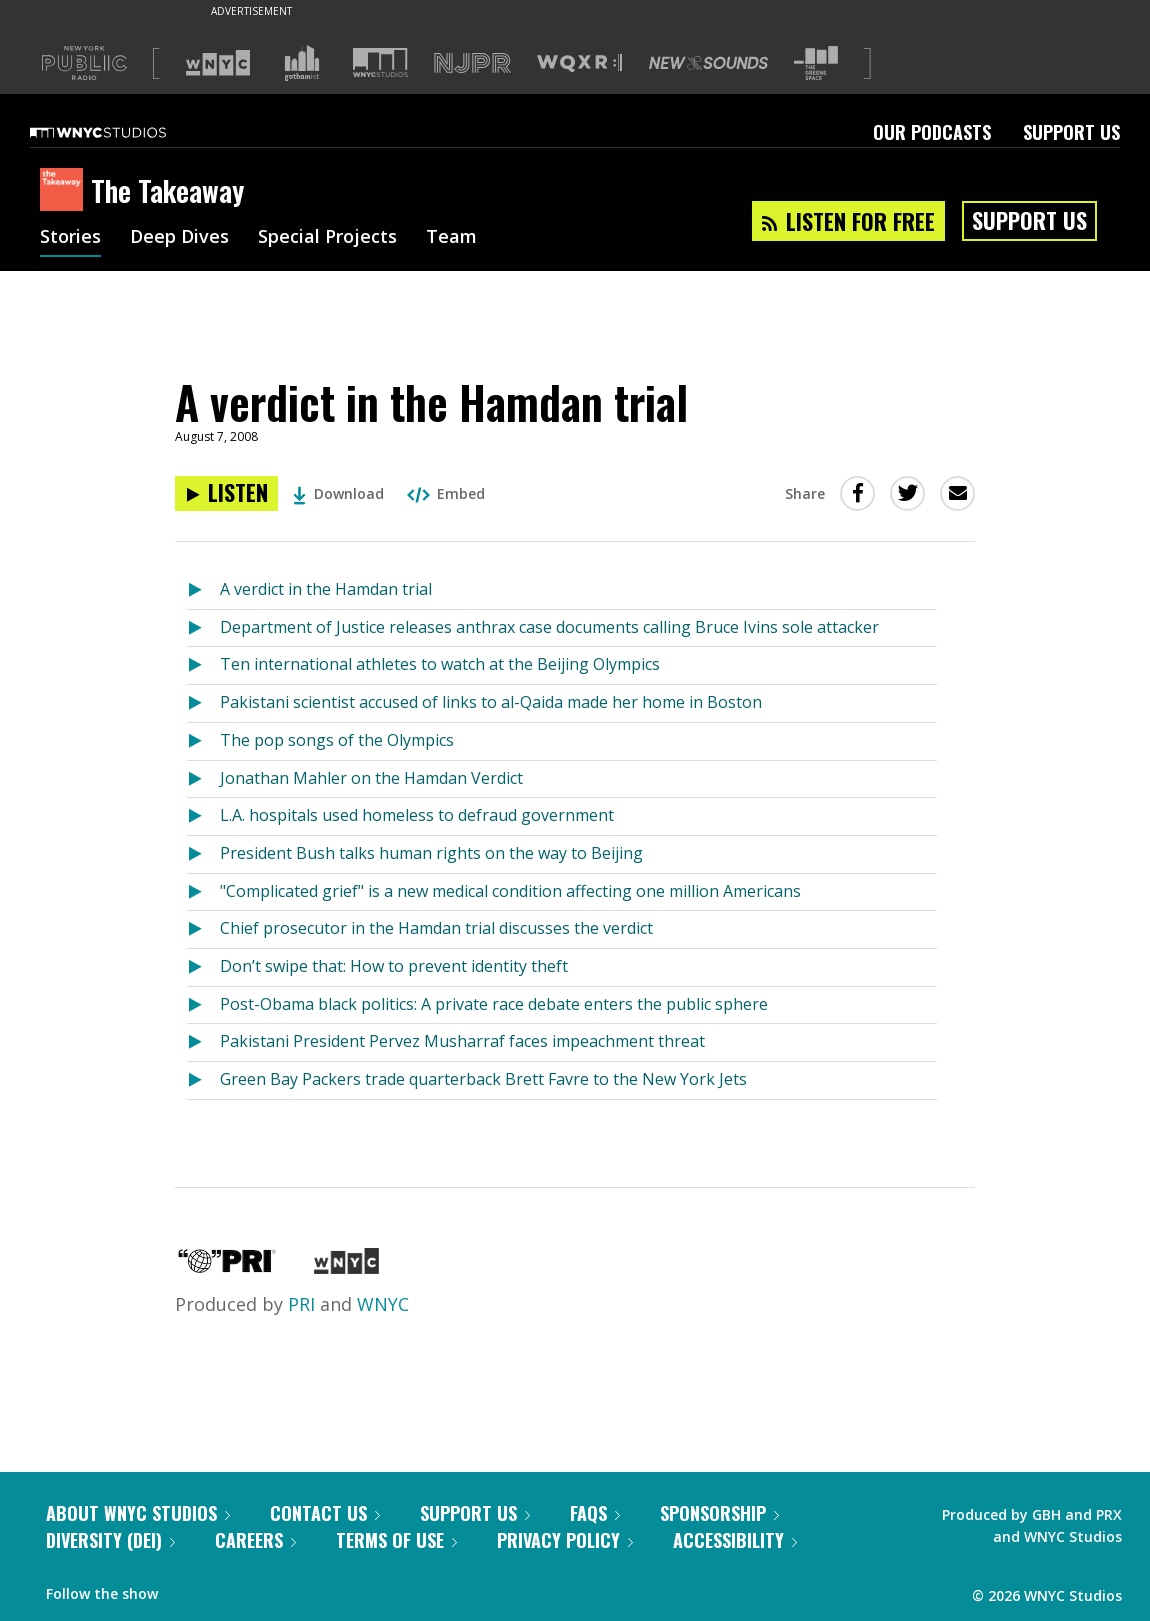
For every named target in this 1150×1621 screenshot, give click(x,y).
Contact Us (325, 1513)
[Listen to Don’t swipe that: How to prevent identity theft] (203, 967)
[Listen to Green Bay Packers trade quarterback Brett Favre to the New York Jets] (203, 1080)
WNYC (383, 1304)
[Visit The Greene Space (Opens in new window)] (816, 63)
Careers (255, 1540)
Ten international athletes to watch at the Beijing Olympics (440, 664)
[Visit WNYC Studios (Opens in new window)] (380, 62)
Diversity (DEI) (110, 1540)
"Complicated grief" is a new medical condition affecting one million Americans (510, 891)
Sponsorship (719, 1513)
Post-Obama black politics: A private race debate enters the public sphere (494, 1004)
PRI (301, 1304)
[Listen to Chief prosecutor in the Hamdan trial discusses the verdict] (203, 929)
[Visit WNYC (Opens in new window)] (218, 63)
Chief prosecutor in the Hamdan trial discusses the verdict (436, 928)
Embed (446, 493)
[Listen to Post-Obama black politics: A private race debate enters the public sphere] (203, 1005)
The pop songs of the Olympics (337, 740)
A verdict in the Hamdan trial (326, 589)
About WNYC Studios (138, 1513)
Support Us (1071, 132)
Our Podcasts (932, 132)
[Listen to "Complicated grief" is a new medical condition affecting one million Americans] (203, 892)
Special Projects (327, 238)
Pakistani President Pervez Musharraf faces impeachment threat (462, 1041)
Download (338, 493)
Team (451, 238)
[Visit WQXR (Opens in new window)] (579, 63)
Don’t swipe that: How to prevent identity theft (394, 966)
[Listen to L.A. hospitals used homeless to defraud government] (203, 816)
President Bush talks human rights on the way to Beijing (431, 853)
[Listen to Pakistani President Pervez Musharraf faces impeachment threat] (203, 1042)
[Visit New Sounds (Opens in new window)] (708, 63)
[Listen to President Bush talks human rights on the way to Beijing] (203, 854)
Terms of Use (396, 1540)
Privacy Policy (565, 1540)
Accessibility (735, 1540)
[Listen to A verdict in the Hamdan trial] (226, 493)
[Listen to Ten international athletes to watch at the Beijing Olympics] (203, 665)
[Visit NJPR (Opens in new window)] (472, 63)
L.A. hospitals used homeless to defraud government (417, 815)
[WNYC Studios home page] (123, 132)
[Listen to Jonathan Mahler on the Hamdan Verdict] (203, 779)
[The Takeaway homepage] (65, 191)
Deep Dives (179, 238)
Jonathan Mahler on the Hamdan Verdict (371, 778)
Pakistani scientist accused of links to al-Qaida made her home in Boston (491, 702)
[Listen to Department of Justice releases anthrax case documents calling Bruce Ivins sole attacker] (203, 628)
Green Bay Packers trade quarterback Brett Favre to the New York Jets (483, 1079)
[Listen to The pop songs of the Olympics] (203, 741)
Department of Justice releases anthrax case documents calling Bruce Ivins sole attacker (549, 627)
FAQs (595, 1513)
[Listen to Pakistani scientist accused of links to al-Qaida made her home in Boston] (203, 703)
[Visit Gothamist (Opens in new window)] (302, 63)
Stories (70, 238)
